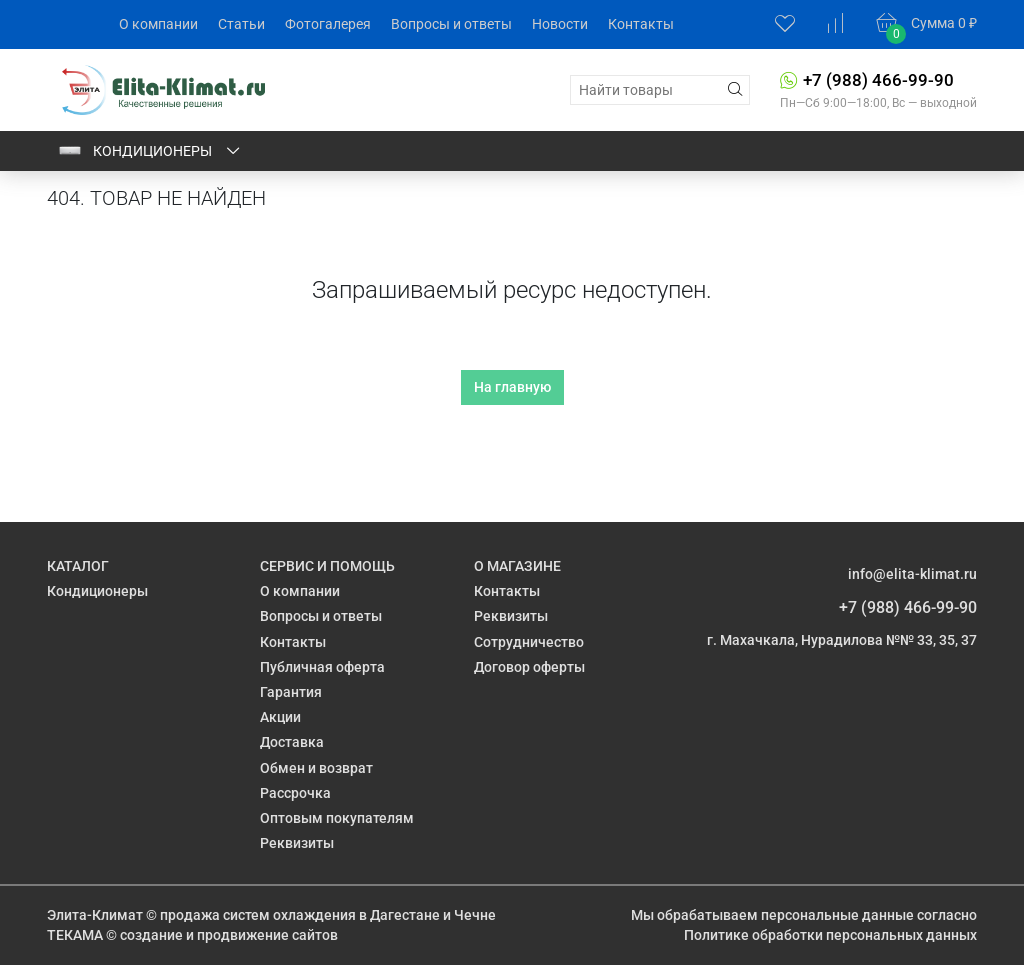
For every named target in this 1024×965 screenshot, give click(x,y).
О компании (158, 24)
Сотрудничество (529, 642)
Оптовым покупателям (337, 818)
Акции (280, 717)
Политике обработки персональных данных (830, 935)
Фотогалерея (328, 24)
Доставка (292, 742)
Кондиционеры (150, 151)
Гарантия (291, 692)
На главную (512, 387)
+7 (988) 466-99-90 (878, 80)
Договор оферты (529, 667)
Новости (560, 24)
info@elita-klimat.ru (912, 574)
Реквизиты (297, 843)
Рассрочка (295, 793)
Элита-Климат (95, 915)
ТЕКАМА (75, 935)
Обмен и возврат (316, 768)
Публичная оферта (322, 667)
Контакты (641, 24)
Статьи (241, 24)
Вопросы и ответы (451, 24)
